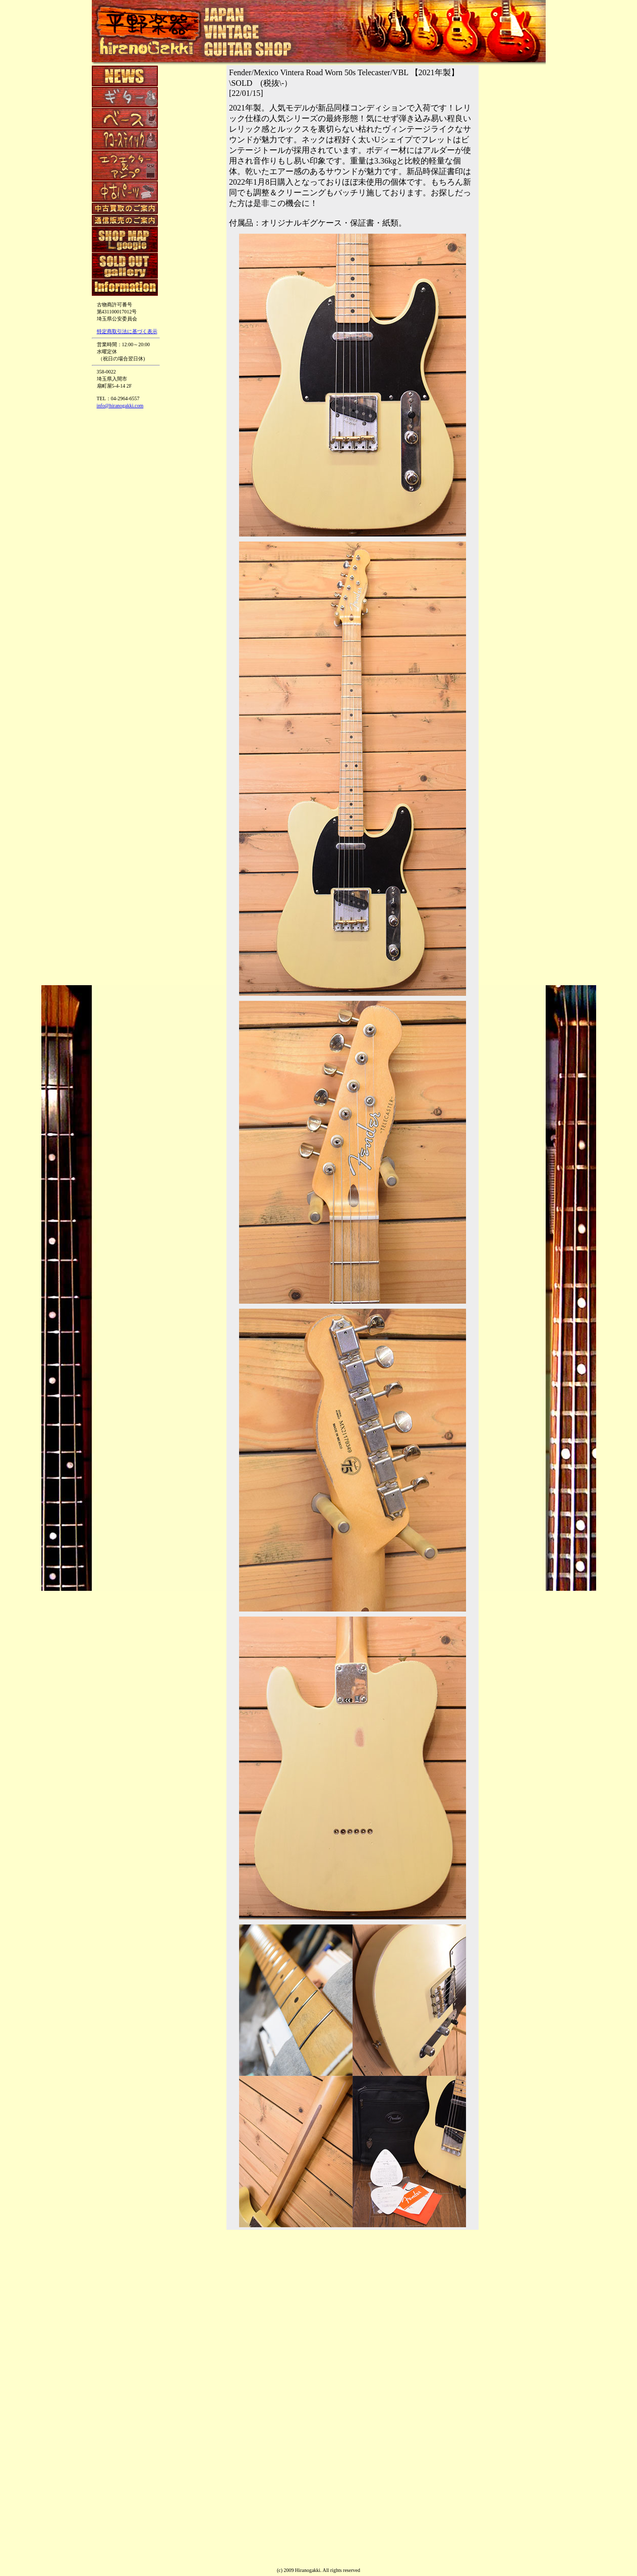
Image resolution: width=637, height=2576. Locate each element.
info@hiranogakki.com (120, 405)
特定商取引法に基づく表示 (127, 331)
